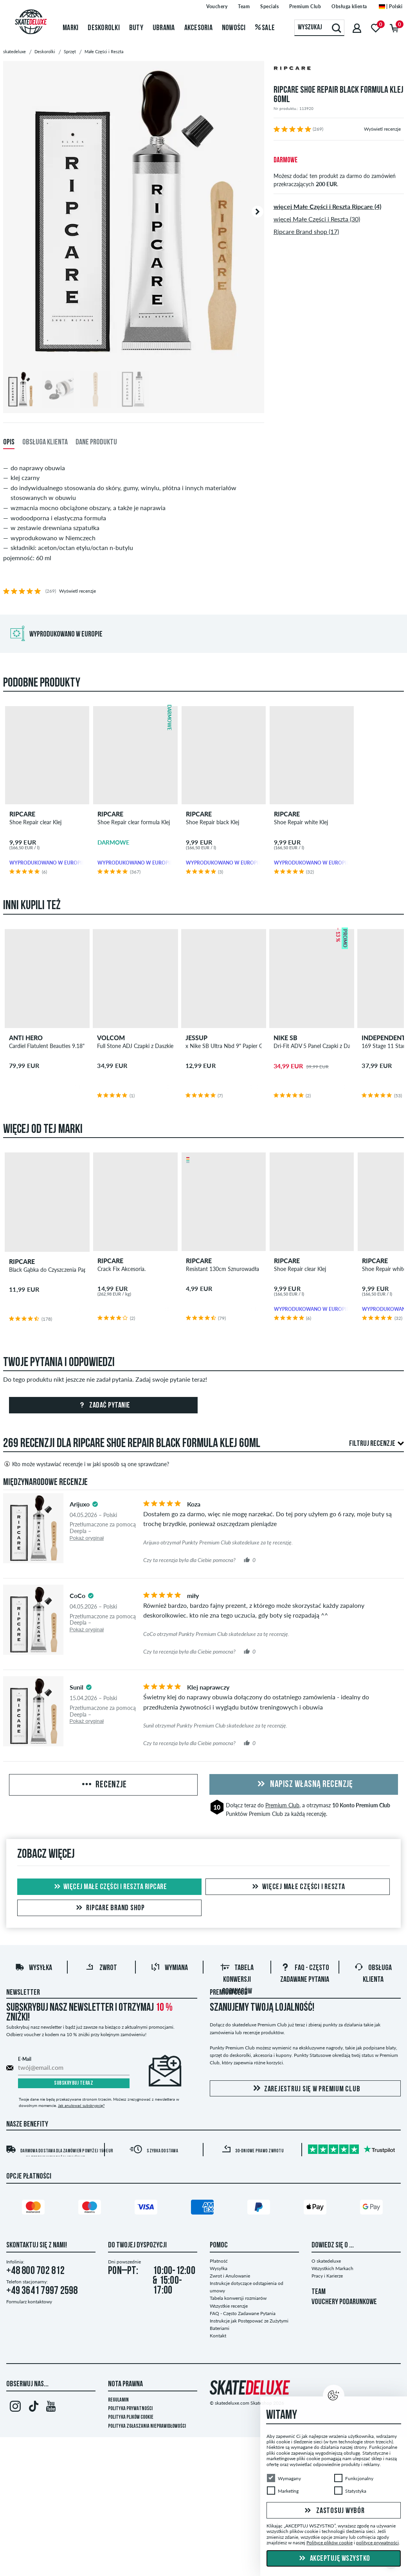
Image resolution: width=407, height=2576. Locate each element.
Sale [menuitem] (265, 28)
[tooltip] (95, 1504)
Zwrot (101, 1968)
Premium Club (282, 1805)
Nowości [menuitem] (234, 28)
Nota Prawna (125, 2384)
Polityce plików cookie (329, 2542)
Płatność (219, 2261)
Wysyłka (33, 1968)
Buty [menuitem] (136, 28)
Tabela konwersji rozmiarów (237, 1979)
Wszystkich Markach (332, 2268)
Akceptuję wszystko (333, 2559)
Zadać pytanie (103, 1405)
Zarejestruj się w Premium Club (305, 2088)
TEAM (319, 2292)
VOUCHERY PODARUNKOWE (344, 2302)
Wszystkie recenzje (229, 2306)
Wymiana (169, 1968)
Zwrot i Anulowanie (230, 2276)
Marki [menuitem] (70, 28)
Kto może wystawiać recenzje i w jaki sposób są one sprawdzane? (86, 1464)
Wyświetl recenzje (382, 129)
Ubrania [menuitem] (164, 28)
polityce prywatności (377, 2542)
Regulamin (118, 2400)
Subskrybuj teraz (73, 2083)
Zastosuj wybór (333, 2511)
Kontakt (218, 2336)
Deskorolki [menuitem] (104, 28)
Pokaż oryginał (87, 1538)
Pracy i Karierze (327, 2276)
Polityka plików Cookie (130, 2417)
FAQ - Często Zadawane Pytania (243, 2313)
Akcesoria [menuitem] (198, 28)
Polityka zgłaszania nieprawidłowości (147, 2426)
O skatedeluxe (326, 2261)
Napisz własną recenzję (304, 1784)
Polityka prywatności (130, 2409)
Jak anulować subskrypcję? (81, 2105)
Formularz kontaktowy (29, 2302)
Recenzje (103, 1785)
